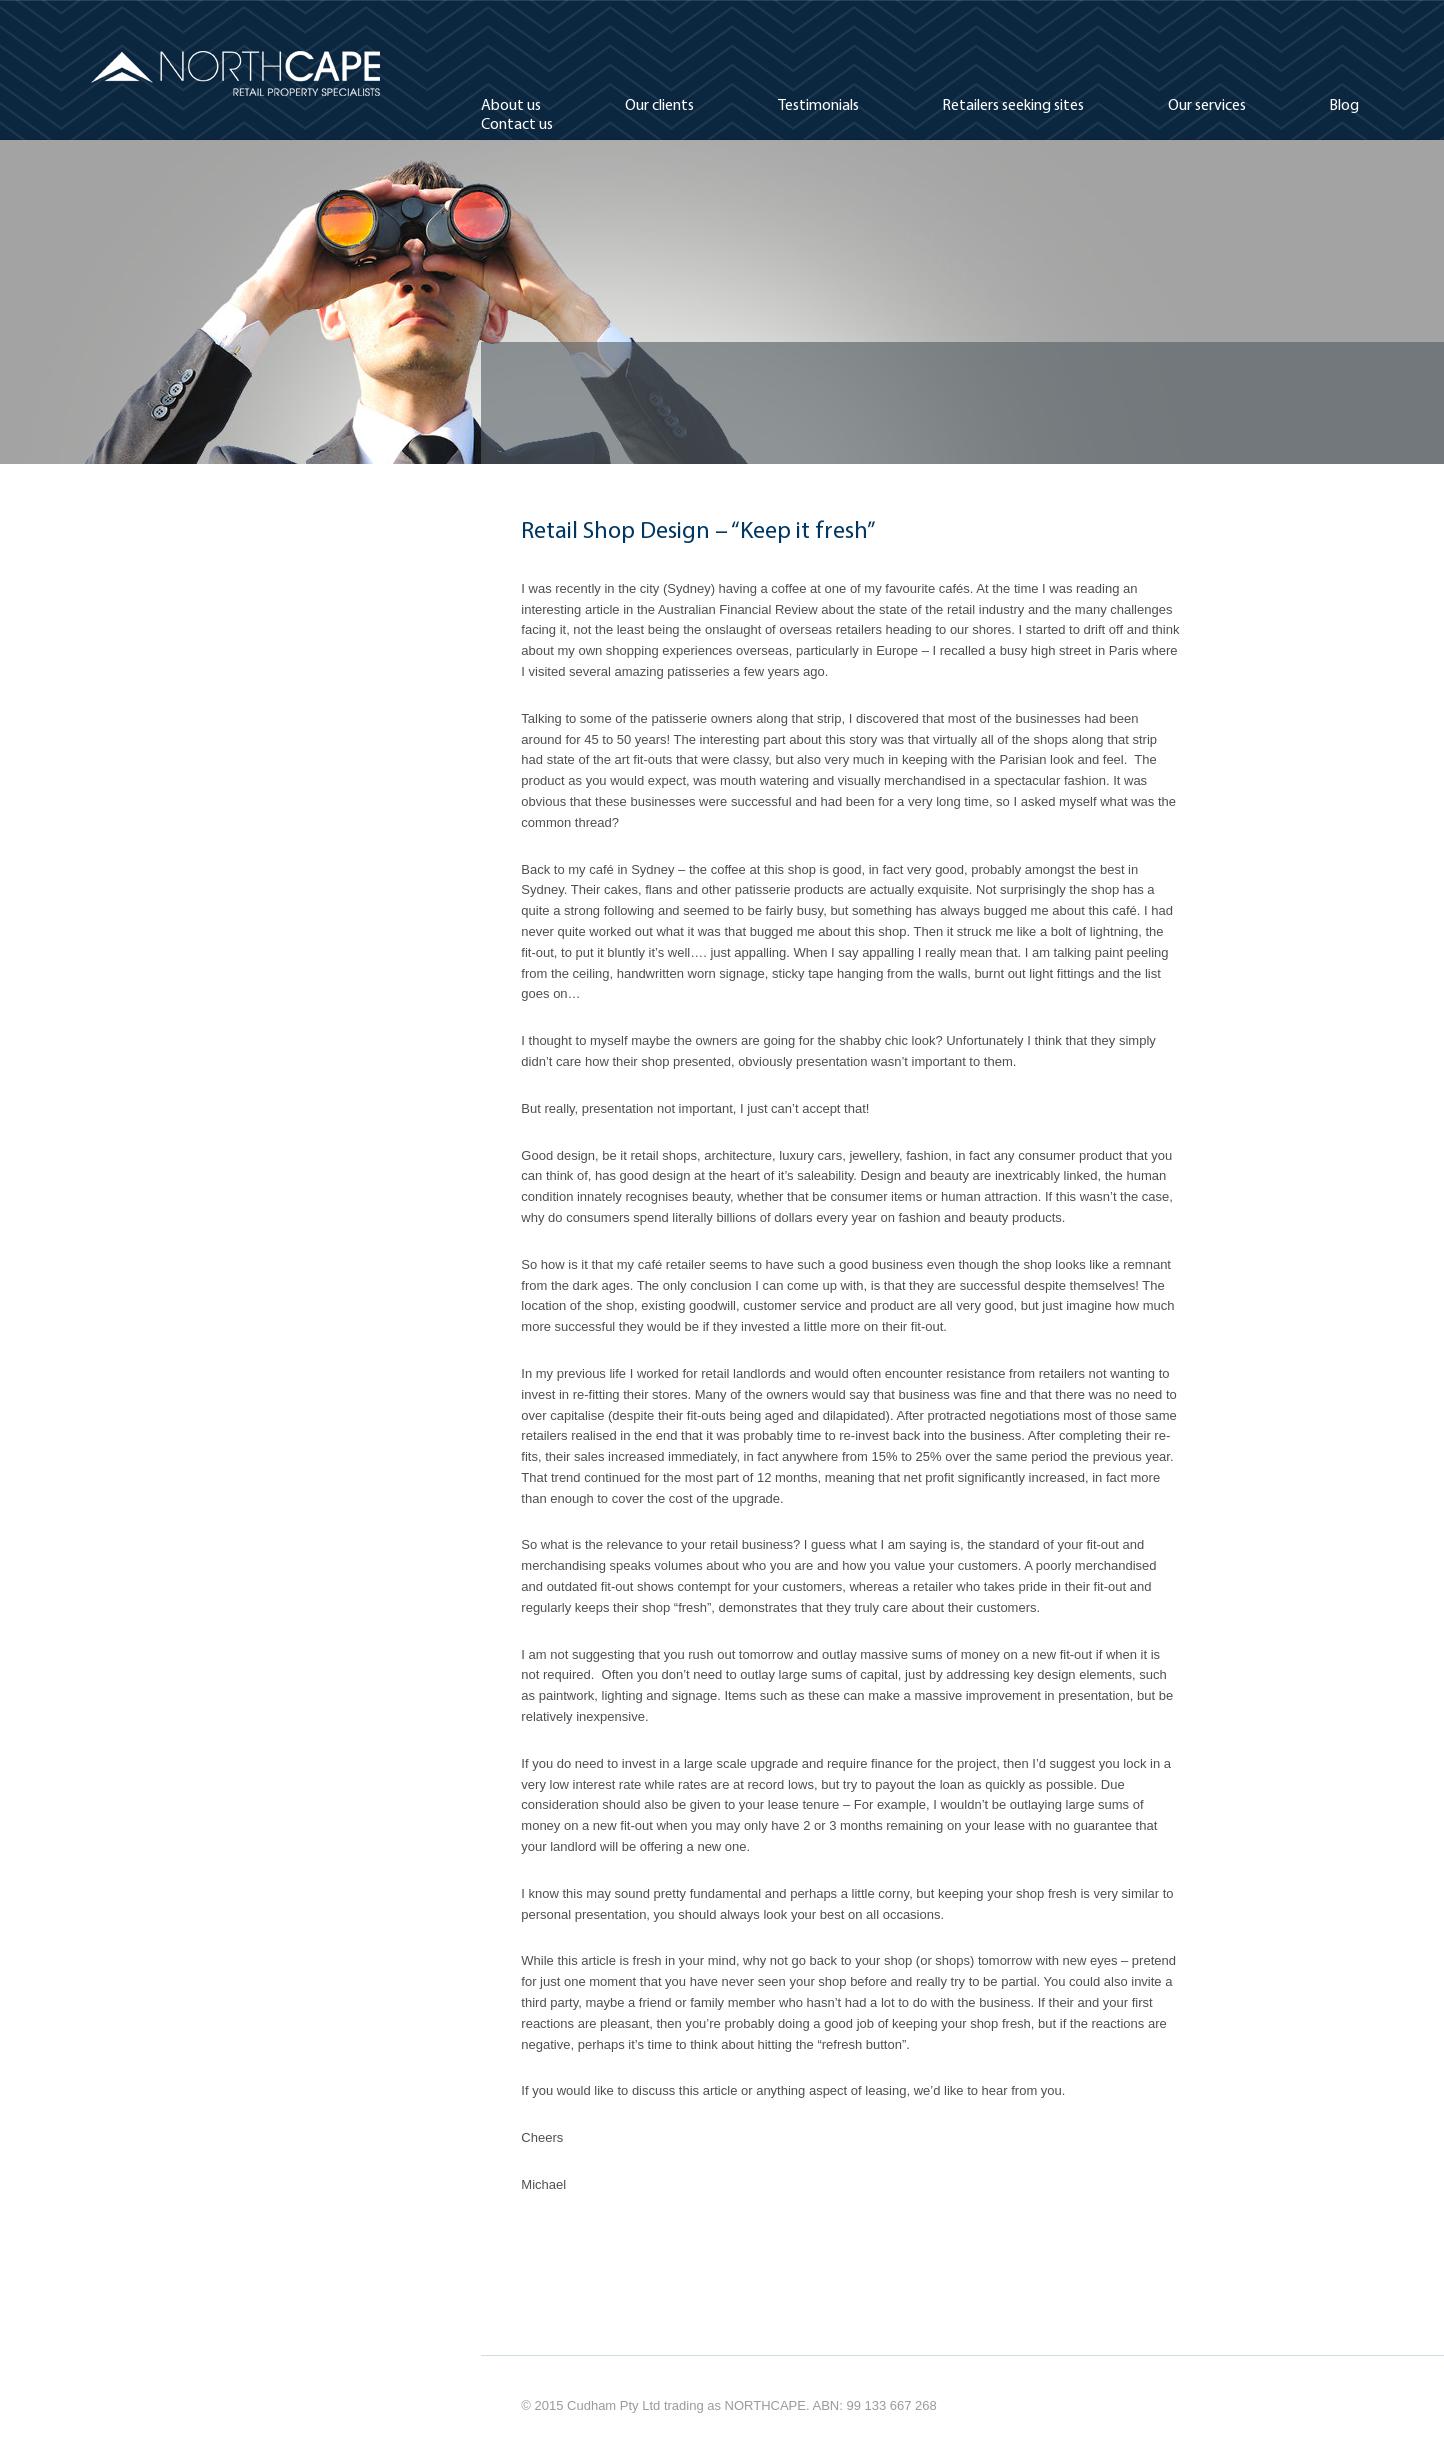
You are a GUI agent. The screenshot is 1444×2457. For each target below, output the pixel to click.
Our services (1207, 106)
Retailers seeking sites (1013, 106)
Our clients (659, 106)
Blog (1344, 106)
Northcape (236, 73)
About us (511, 106)
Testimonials (818, 106)
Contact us (517, 125)
